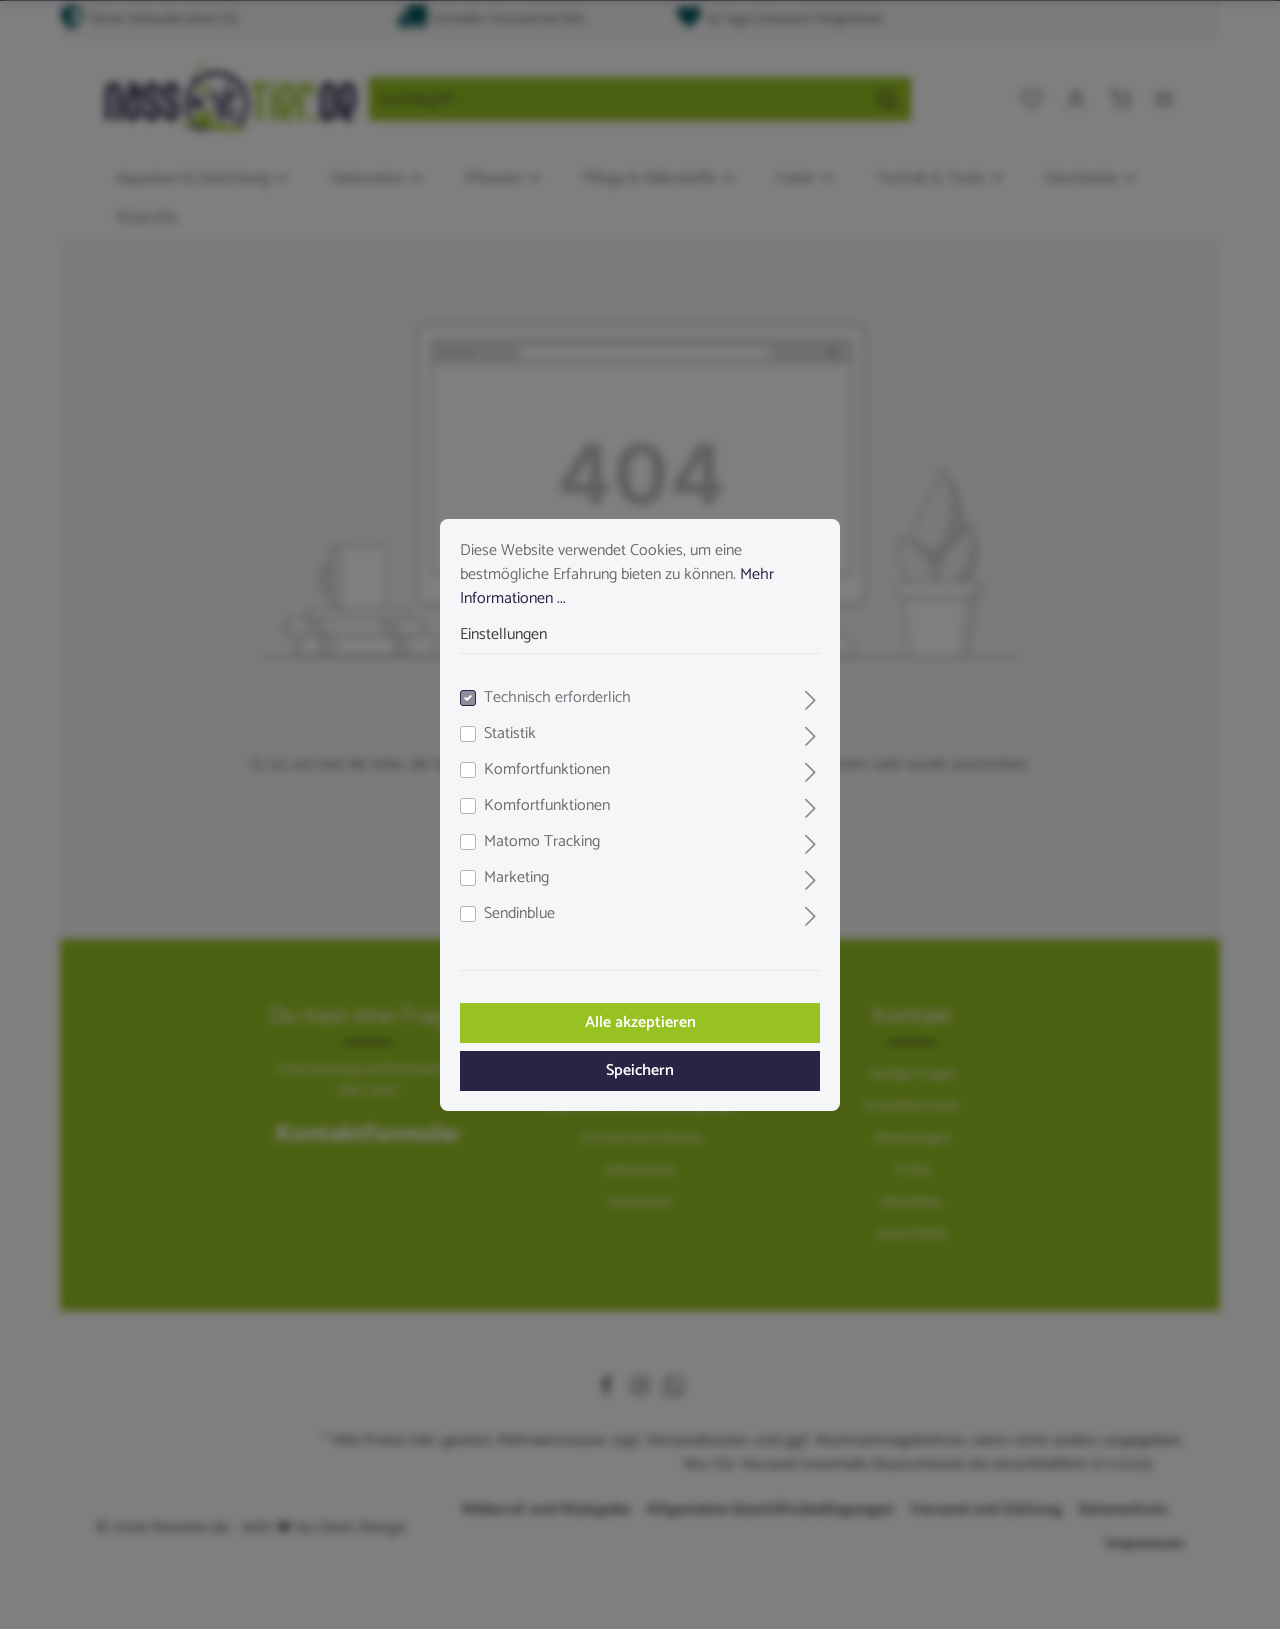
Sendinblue (519, 914)
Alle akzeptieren (640, 1022)
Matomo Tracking (542, 842)
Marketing (516, 878)
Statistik (510, 734)
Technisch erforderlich (557, 698)
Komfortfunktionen (547, 770)
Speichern (640, 1070)
